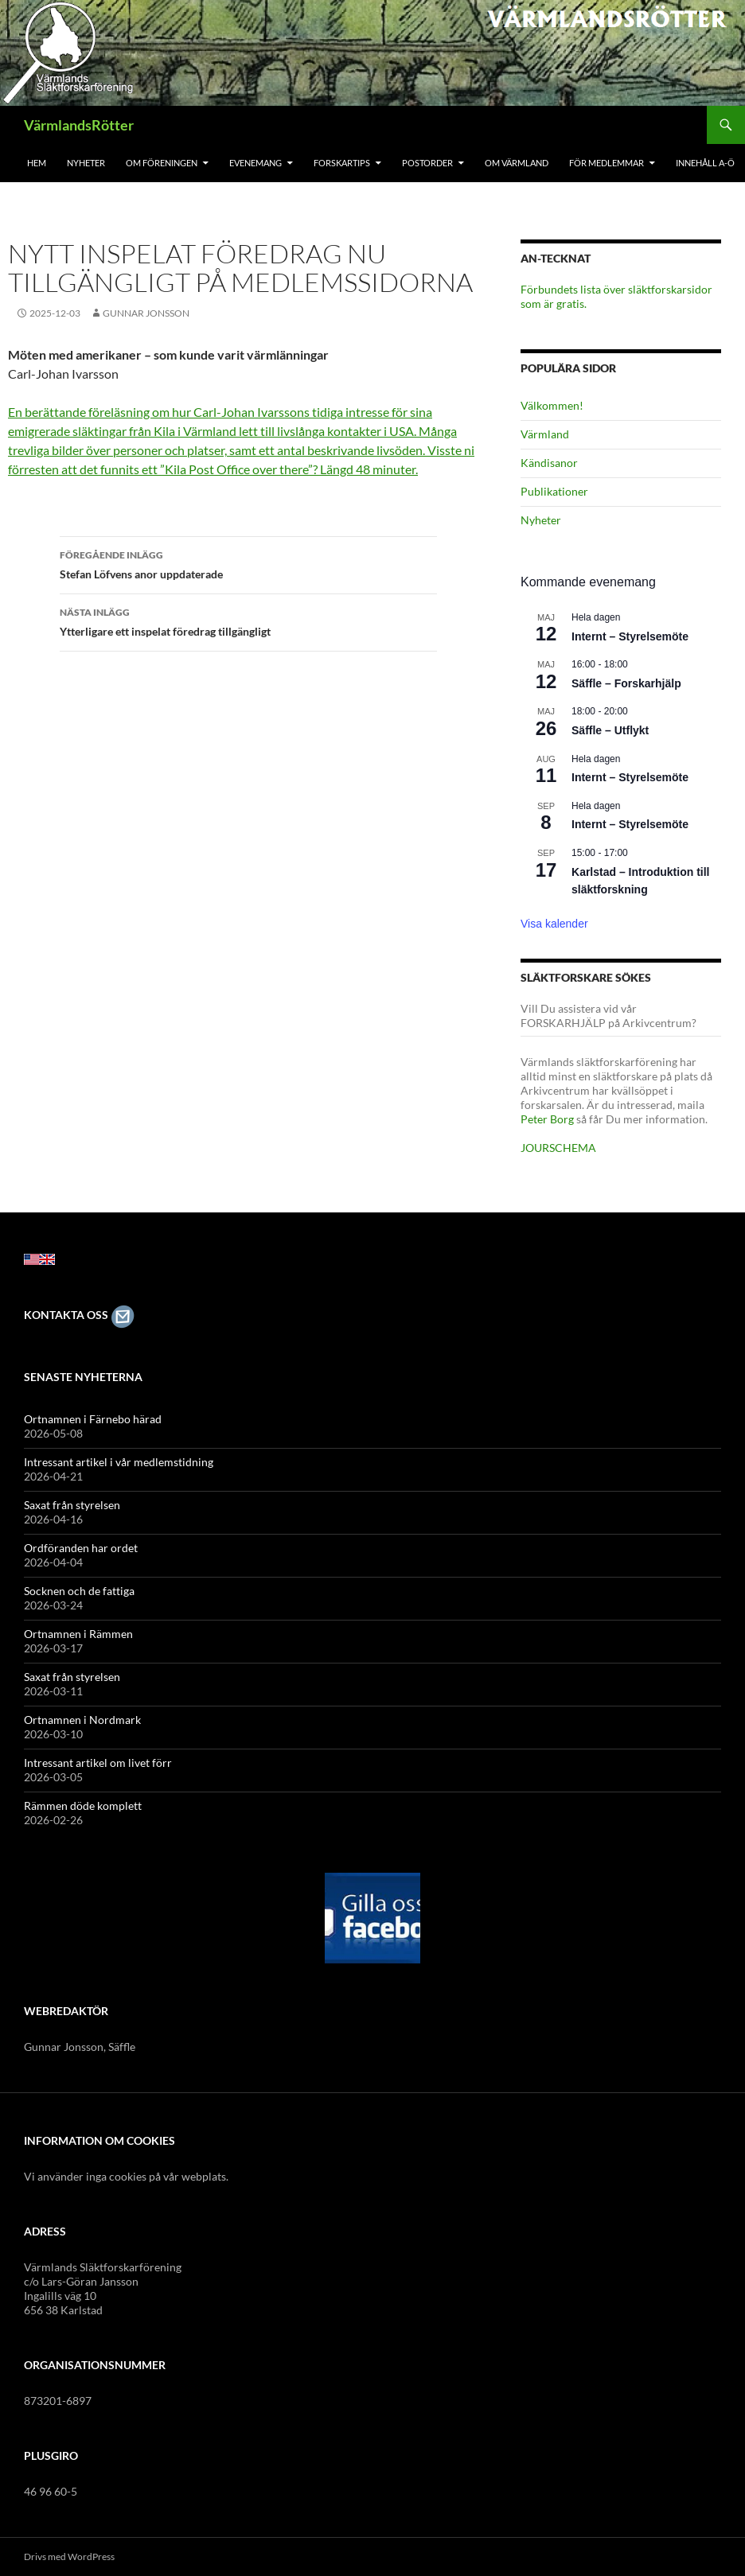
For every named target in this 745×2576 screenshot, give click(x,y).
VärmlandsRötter (79, 125)
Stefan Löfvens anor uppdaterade (248, 563)
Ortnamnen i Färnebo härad (93, 1419)
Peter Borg (547, 1119)
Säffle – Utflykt (610, 730)
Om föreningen (161, 163)
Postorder (427, 163)
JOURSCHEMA (558, 1147)
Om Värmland (516, 163)
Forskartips (342, 163)
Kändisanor (549, 462)
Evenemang (255, 163)
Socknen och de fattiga (79, 1590)
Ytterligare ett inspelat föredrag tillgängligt (248, 620)
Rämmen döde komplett (83, 1805)
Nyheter (86, 163)
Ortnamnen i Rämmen (78, 1633)
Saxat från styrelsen (72, 1505)
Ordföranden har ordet (81, 1548)
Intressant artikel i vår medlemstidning (118, 1462)
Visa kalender (554, 923)
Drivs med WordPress (69, 2556)
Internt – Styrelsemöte (629, 636)
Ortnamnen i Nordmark (82, 1719)
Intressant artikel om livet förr (98, 1762)
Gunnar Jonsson (146, 313)
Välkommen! (552, 405)
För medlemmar (606, 163)
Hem (36, 163)
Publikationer (554, 491)
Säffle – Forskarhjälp (626, 683)
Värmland (545, 434)
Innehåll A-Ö (705, 163)
